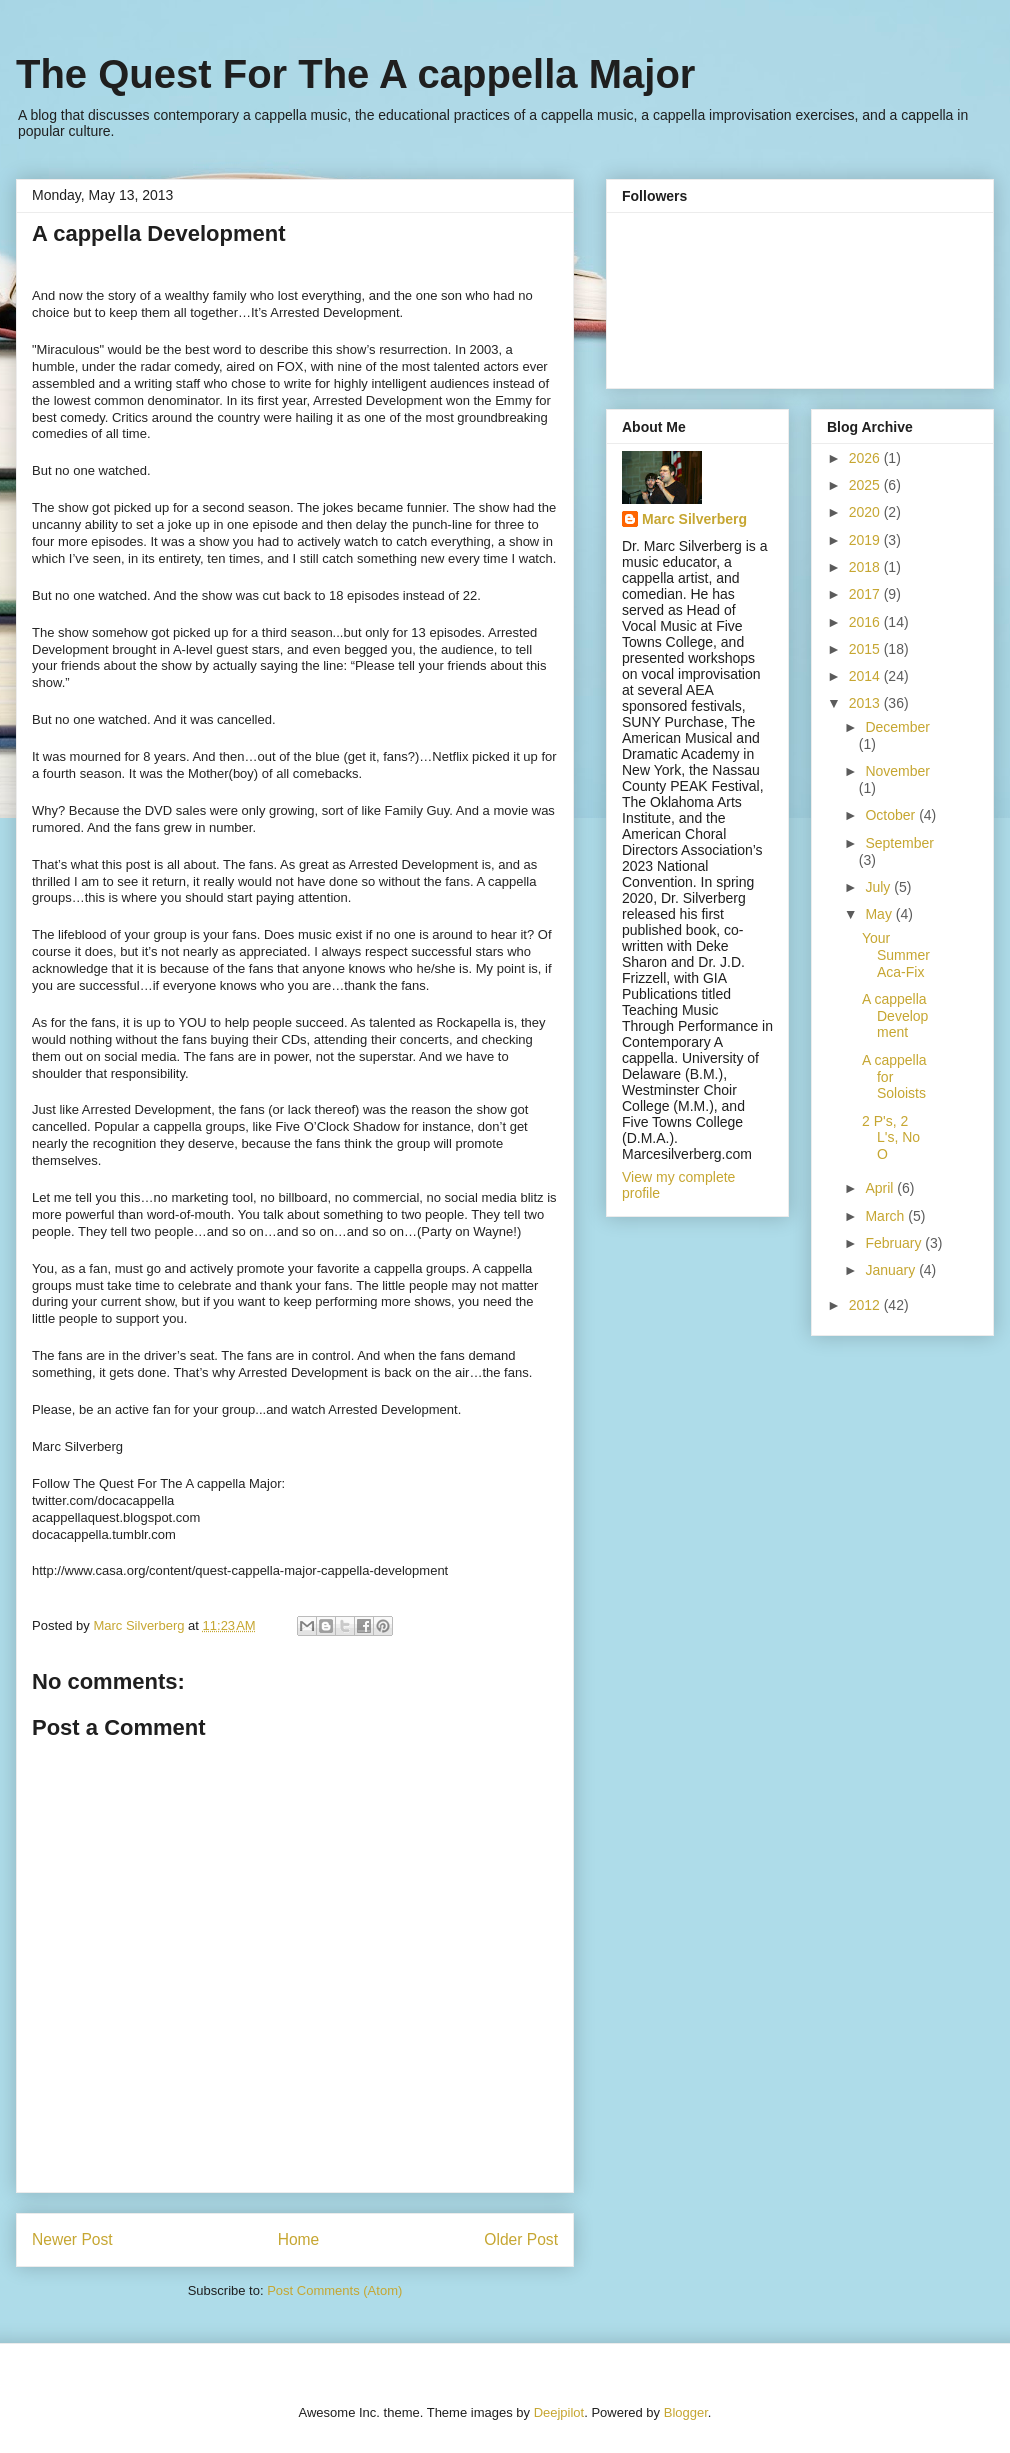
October (892, 815)
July (879, 887)
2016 (866, 622)
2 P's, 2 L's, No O (891, 1138)
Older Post (521, 2239)
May (880, 914)
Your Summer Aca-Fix (896, 955)
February (895, 1243)
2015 (866, 649)
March (886, 1216)
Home (299, 2239)
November (897, 771)
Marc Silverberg (694, 519)
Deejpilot (559, 2412)
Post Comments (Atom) (334, 2290)
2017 (866, 594)
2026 (866, 458)
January (892, 1270)
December (897, 727)
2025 (866, 485)
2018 (866, 567)
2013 (866, 703)
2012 (866, 1305)
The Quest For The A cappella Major (355, 74)
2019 (866, 540)
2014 (866, 676)
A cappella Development (895, 1016)
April (881, 1188)
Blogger (686, 2412)
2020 (866, 512)
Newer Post (72, 2239)
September (899, 843)
